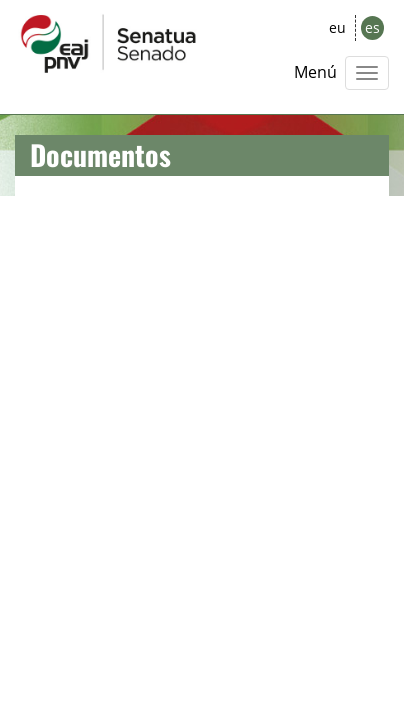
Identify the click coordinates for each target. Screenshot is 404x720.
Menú (315, 72)
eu (337, 27)
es (372, 27)
